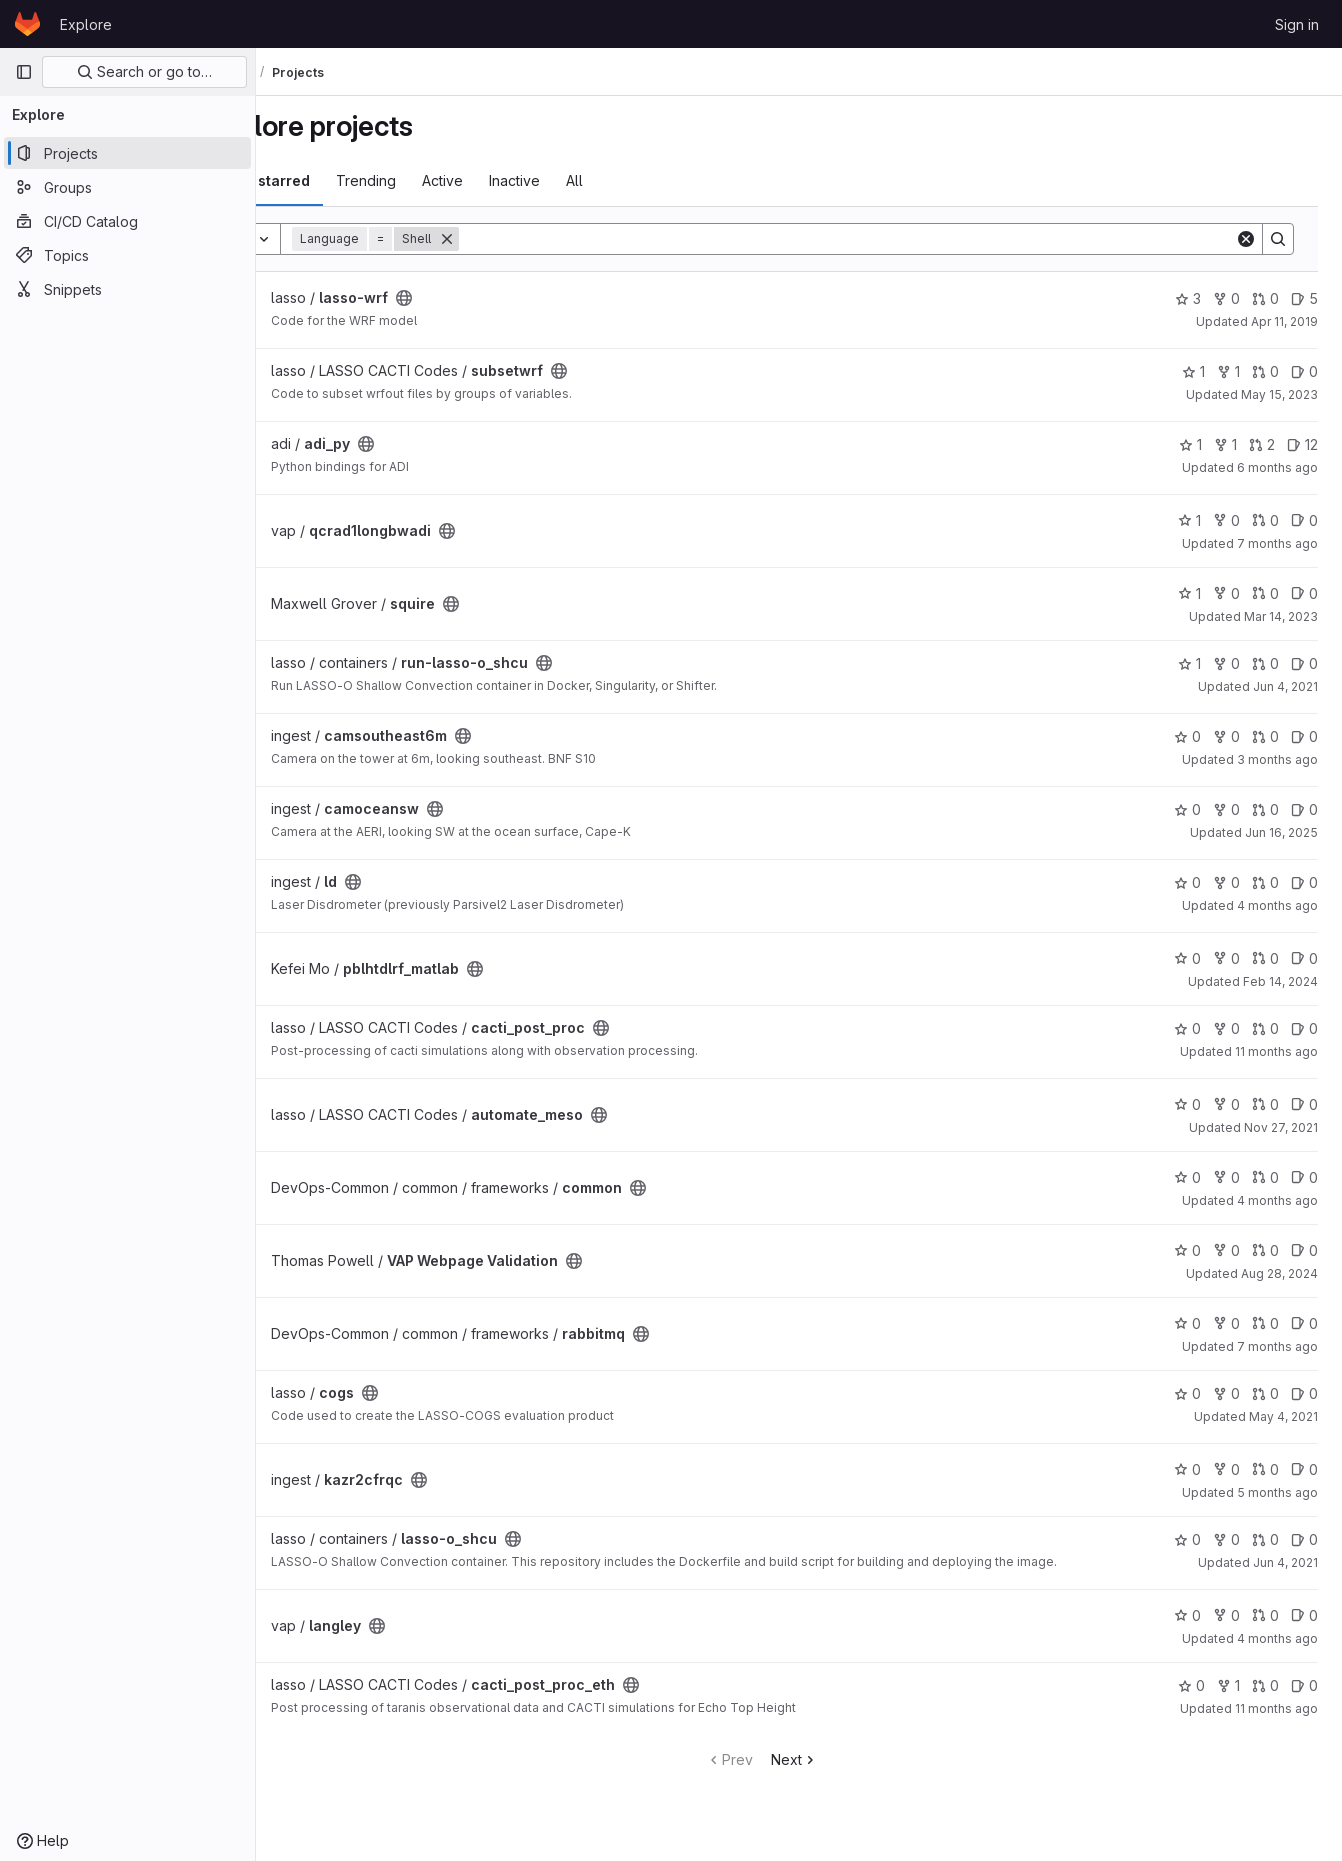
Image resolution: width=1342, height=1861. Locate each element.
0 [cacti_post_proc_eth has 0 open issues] (1304, 1697)
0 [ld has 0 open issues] (1304, 882)
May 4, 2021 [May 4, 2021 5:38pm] (1283, 1416)
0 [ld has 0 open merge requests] (1265, 882)
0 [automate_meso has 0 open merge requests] (1265, 1104)
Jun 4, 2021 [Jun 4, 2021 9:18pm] (1285, 686)
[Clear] (1246, 239)
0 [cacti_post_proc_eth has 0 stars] (1191, 1697)
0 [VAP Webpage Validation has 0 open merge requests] (1265, 1250)
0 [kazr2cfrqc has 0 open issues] (1304, 1469)
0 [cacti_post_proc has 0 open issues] (1304, 1028)
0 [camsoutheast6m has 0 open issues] (1304, 736)
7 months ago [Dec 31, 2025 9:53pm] (1277, 543)
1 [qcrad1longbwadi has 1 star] (1189, 520)
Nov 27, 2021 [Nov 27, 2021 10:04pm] (1281, 1127)
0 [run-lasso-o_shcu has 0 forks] (1226, 663)
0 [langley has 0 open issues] (1304, 1627)
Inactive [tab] (587, 180)
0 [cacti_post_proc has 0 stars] (1187, 1028)
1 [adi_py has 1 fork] (1225, 444)
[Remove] (520, 239)
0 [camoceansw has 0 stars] (1187, 809)
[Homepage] (27, 24)
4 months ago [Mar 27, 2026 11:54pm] (1277, 1650)
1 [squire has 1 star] (1189, 593)
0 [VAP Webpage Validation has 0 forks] (1226, 1250)
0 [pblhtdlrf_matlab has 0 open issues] (1304, 958)
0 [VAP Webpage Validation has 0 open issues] (1304, 1250)
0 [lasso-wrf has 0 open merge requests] (1265, 298)
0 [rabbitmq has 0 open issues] (1304, 1323)
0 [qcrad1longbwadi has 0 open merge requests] (1265, 520)
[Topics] (127, 255)
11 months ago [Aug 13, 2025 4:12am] (1276, 1720)
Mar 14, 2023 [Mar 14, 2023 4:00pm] (1281, 616)
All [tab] (647, 180)
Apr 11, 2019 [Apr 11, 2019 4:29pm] (1284, 321)
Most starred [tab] (338, 180)
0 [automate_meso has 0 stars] (1187, 1104)
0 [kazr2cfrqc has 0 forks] (1226, 1469)
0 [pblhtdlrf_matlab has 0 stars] (1187, 958)
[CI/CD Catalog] (127, 221)
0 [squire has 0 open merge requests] (1265, 593)
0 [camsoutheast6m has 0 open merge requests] (1265, 736)
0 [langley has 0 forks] (1226, 1627)
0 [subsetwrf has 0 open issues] (1304, 371)
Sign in (1297, 24)
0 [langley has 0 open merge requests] (1265, 1627)
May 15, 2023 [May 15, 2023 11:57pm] (1279, 394)
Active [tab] (515, 180)
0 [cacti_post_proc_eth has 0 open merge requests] (1265, 1697)
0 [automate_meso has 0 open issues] (1304, 1104)
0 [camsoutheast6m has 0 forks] (1226, 736)
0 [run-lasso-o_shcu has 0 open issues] (1304, 663)
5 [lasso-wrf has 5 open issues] (1304, 298)
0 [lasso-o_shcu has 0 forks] (1226, 1539)
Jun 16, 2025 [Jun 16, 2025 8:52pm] (1281, 832)
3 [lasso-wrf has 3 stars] (1188, 298)
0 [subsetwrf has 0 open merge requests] (1265, 371)
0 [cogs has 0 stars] (1187, 1393)
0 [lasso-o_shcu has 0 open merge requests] (1265, 1539)
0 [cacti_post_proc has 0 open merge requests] (1265, 1028)
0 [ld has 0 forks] (1226, 882)
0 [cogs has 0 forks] (1226, 1393)
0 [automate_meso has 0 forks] (1226, 1104)
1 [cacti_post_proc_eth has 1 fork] (1228, 1697)
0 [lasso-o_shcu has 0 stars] (1187, 1539)
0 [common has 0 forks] (1226, 1177)
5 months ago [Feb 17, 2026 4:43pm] (1277, 1492)
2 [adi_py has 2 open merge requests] (1262, 444)
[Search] (883, 239)
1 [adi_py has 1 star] (1190, 444)
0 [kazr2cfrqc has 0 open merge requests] (1265, 1469)
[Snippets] (127, 289)
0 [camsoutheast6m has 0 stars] (1187, 736)
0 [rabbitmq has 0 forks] (1226, 1323)
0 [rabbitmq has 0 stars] (1187, 1323)
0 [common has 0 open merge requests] (1265, 1177)
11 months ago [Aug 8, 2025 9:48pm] (1276, 1051)
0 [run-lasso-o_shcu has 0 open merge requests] (1265, 663)
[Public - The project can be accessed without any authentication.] (477, 298)
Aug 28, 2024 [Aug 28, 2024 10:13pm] (1279, 1273)
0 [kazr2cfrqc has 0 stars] (1187, 1469)
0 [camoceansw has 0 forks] (1226, 809)
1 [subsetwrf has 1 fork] (1228, 371)
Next (831, 1771)
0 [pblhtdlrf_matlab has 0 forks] (1226, 958)
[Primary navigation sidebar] (24, 72)
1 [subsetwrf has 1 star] (1193, 371)
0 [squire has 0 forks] (1226, 593)
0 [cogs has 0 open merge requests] (1265, 1393)
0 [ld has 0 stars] (1187, 882)
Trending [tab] (439, 180)
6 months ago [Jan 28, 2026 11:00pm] (1277, 467)
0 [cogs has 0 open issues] (1304, 1393)
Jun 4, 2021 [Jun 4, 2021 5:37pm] (1285, 1562)
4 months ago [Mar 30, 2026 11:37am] (1277, 1200)
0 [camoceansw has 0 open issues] (1304, 809)
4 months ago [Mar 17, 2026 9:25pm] (1277, 905)
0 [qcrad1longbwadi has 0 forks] (1226, 520)
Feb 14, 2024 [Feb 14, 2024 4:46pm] (1280, 981)
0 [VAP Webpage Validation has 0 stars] (1187, 1250)
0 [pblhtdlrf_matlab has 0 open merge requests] (1265, 958)
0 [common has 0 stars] (1187, 1177)
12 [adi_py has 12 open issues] (1302, 444)
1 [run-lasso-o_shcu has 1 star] (1189, 663)
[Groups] (127, 187)
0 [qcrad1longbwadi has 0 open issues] (1304, 520)
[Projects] (127, 153)
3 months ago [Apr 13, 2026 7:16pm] (1277, 759)
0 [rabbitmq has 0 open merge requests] (1265, 1323)
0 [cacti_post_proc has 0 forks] (1226, 1028)
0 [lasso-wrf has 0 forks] (1226, 298)
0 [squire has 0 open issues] (1304, 593)
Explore (86, 24)
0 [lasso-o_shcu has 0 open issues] (1304, 1539)
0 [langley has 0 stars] (1187, 1627)
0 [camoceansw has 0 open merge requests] (1265, 809)
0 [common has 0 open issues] (1304, 1177)
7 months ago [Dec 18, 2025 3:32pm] (1277, 1346)
